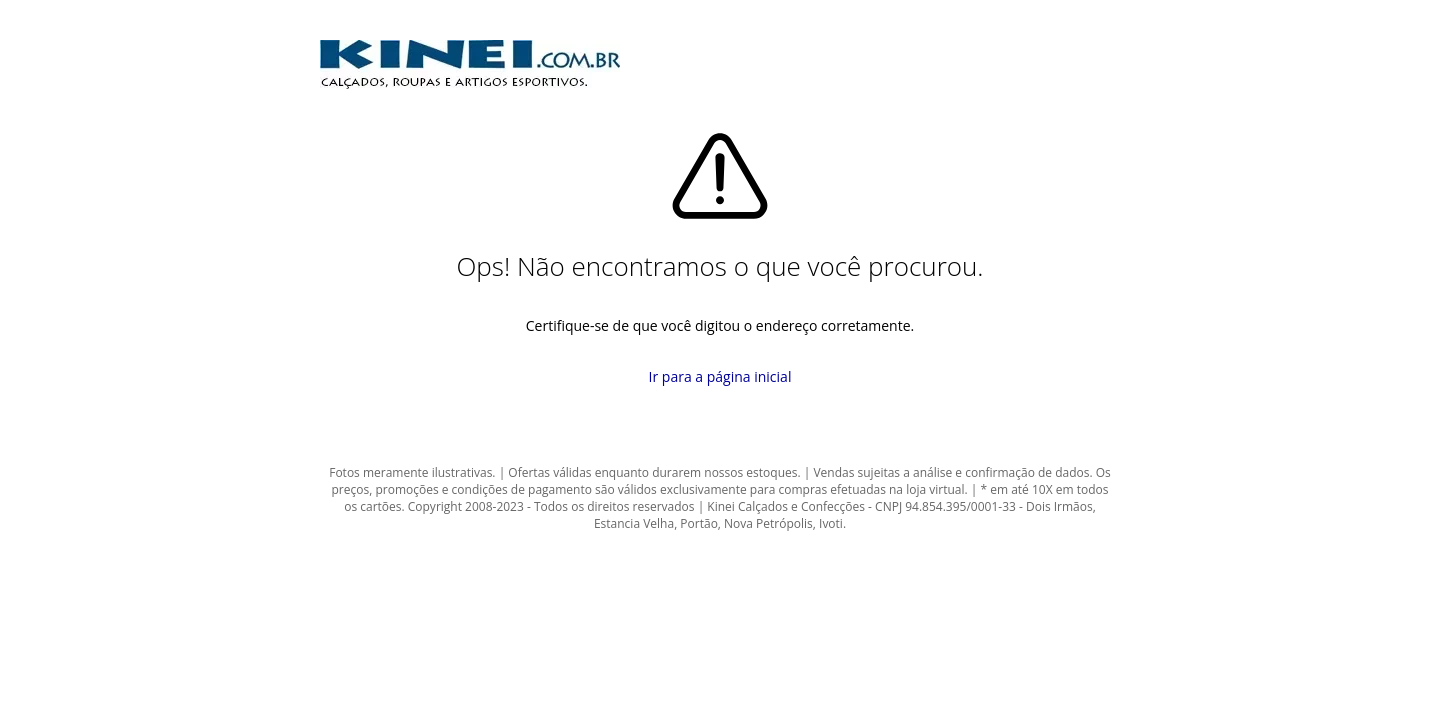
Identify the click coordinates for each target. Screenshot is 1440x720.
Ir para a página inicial (720, 376)
